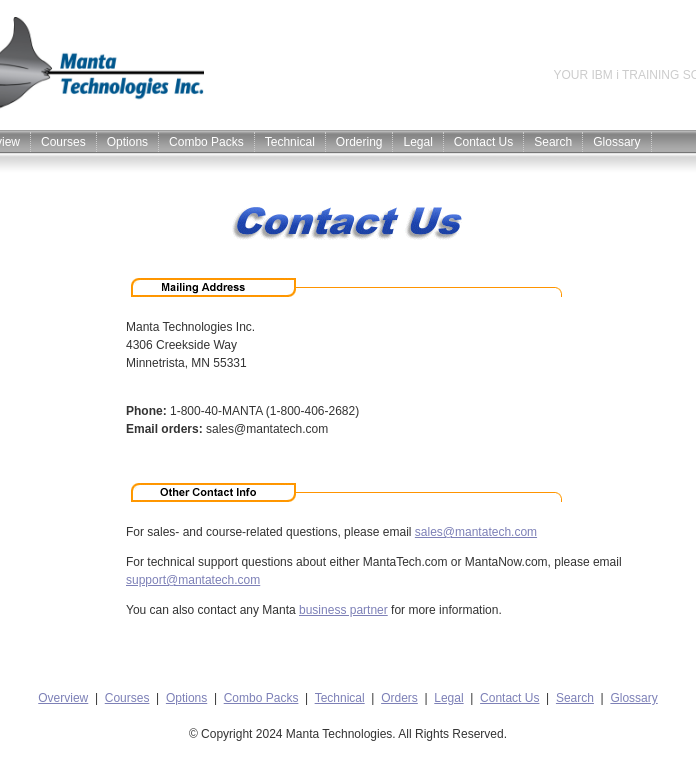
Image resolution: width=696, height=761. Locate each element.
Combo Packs (206, 142)
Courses (63, 142)
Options (127, 142)
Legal (417, 142)
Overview (63, 698)
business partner (343, 610)
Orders (399, 698)
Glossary (616, 142)
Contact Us (483, 142)
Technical (290, 142)
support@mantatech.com (193, 580)
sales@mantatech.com (476, 532)
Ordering (359, 142)
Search (553, 142)
